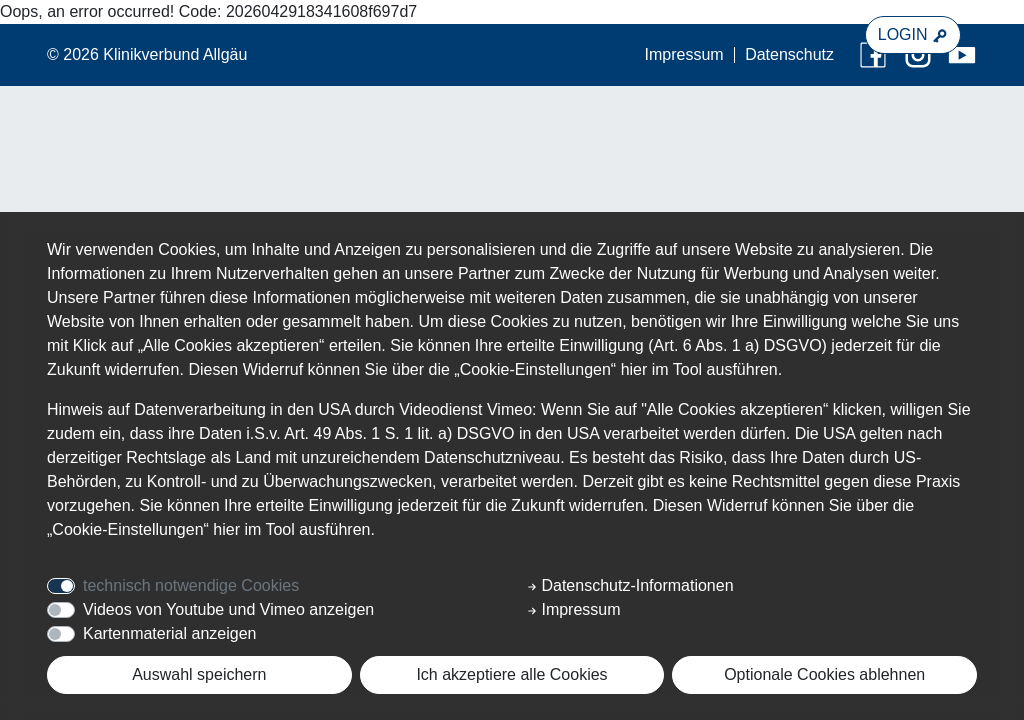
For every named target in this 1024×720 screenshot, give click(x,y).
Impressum (684, 54)
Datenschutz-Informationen (630, 585)
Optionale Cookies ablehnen (824, 674)
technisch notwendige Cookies (191, 585)
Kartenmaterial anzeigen (169, 633)
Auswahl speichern (199, 674)
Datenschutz (789, 54)
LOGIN (913, 35)
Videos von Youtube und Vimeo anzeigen (228, 609)
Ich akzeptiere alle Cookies (511, 674)
